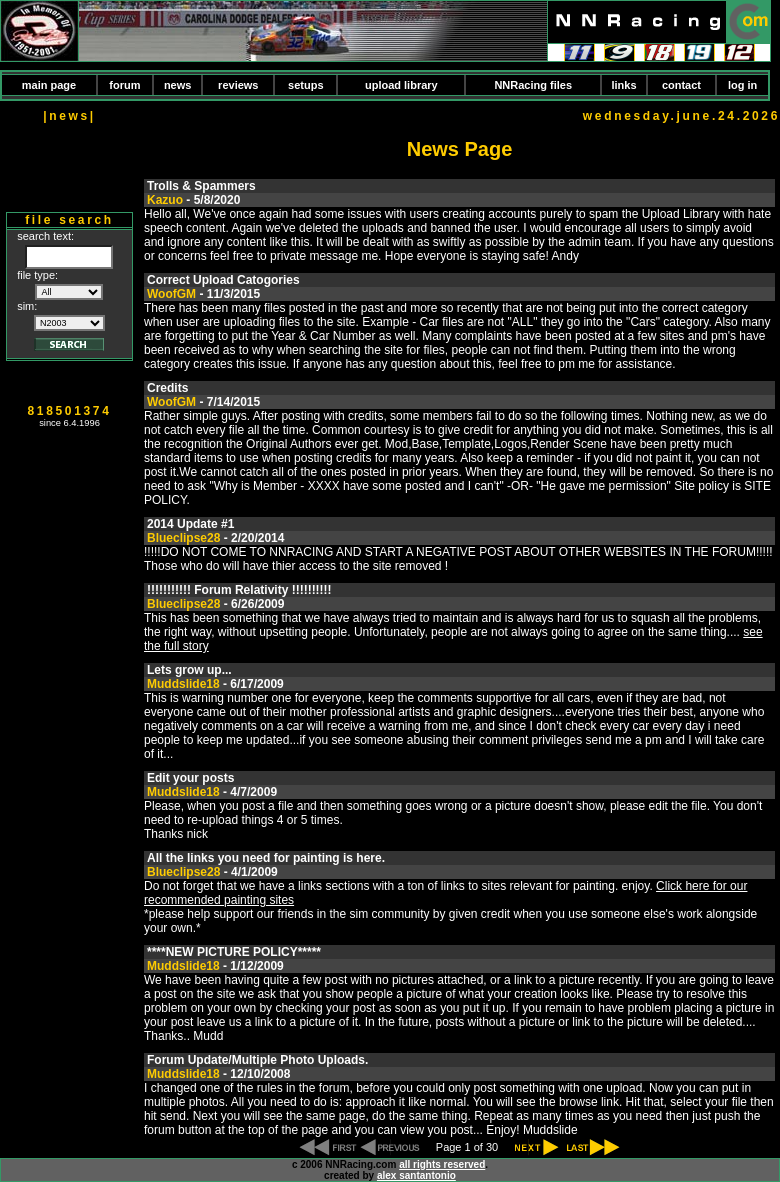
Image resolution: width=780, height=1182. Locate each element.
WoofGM (171, 294)
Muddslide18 (183, 684)
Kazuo (165, 200)
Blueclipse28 (183, 538)
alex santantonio (416, 1175)
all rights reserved (442, 1164)
